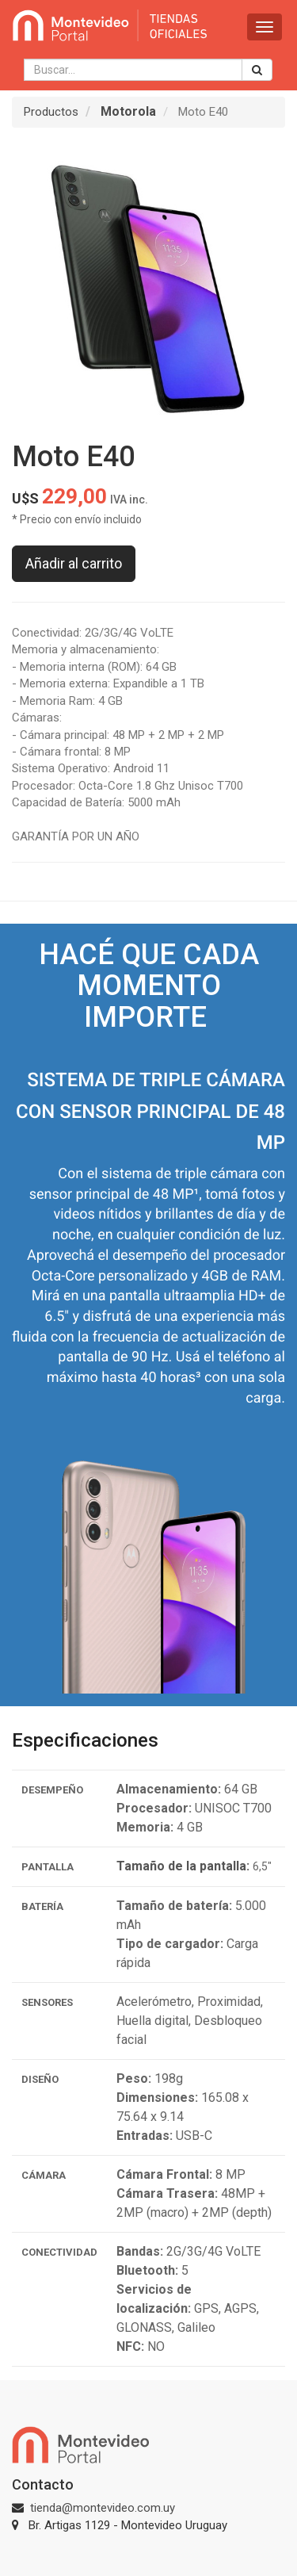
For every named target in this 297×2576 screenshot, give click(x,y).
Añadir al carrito (73, 563)
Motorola (128, 111)
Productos (51, 112)
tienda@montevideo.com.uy (102, 2508)
